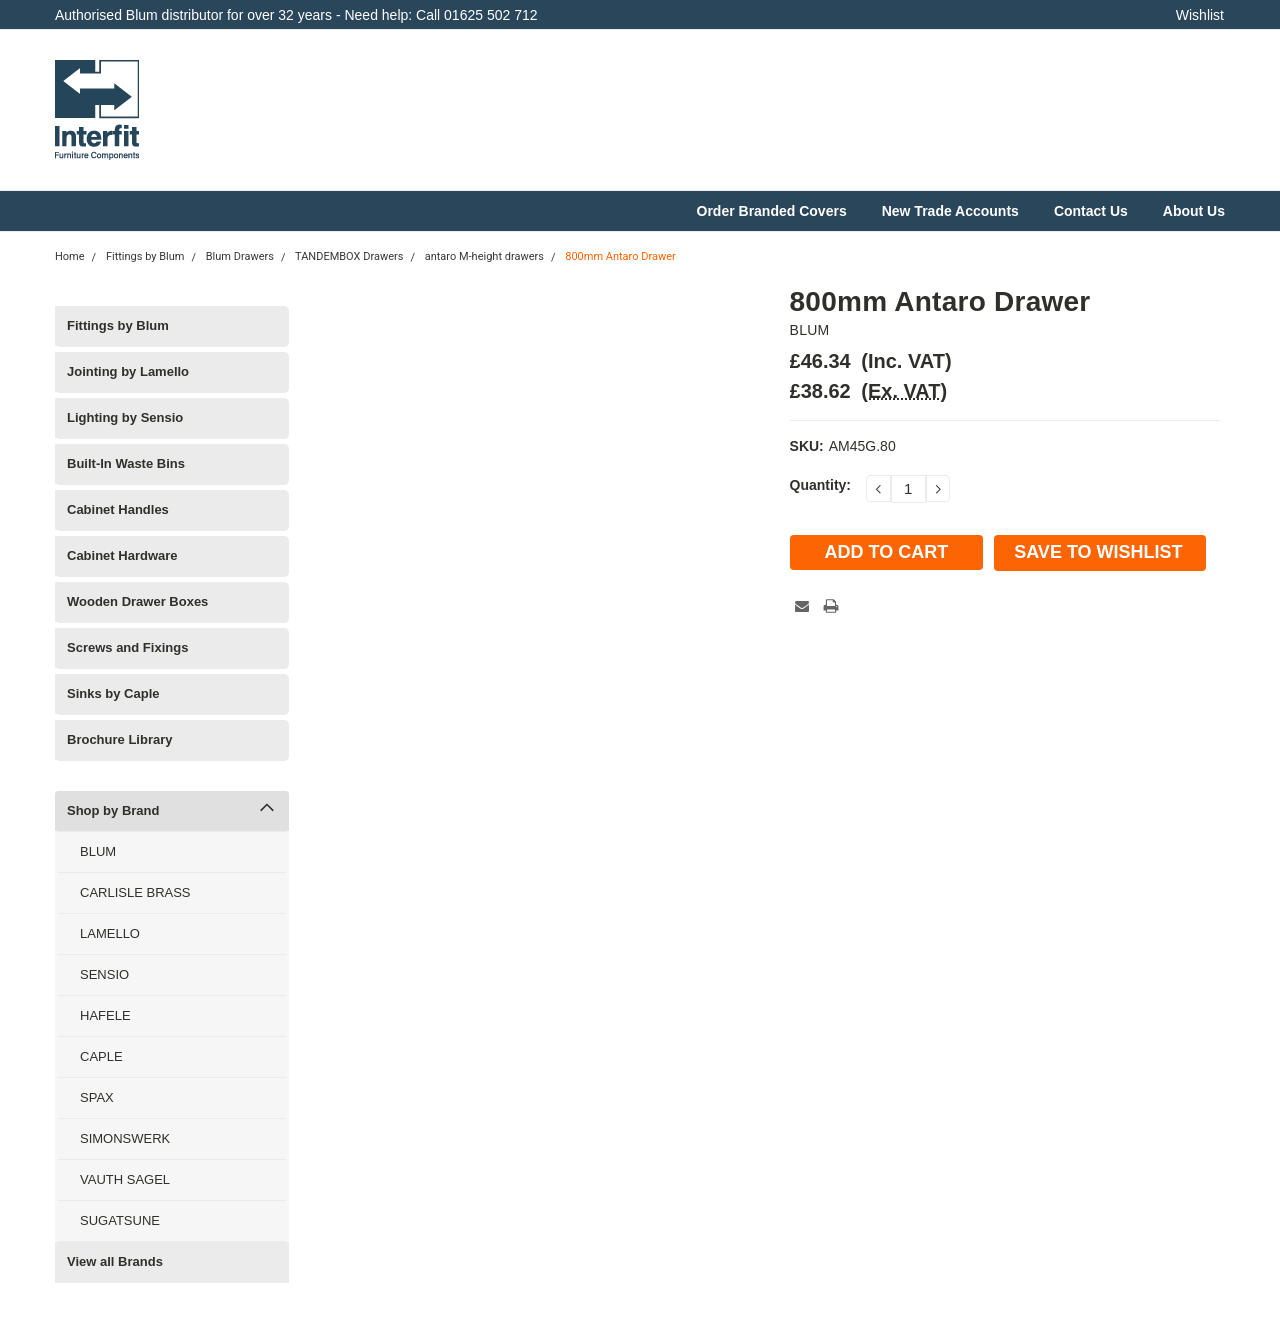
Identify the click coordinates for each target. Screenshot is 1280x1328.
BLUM (98, 851)
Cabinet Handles (118, 509)
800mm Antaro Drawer (620, 256)
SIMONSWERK (125, 1138)
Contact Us (1091, 211)
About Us (1194, 211)
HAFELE (105, 1015)
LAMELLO (110, 933)
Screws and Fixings (127, 647)
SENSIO (104, 974)
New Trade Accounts (950, 211)
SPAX (97, 1097)
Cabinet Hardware (122, 555)
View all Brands (115, 1261)
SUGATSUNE (120, 1220)
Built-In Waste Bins (126, 463)
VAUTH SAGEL (125, 1179)
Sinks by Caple (113, 693)
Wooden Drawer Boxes (137, 601)
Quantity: (820, 485)
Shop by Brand (113, 810)
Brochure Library (119, 739)
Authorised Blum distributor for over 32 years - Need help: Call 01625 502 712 (296, 15)
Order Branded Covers (772, 211)
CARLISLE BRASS (135, 892)
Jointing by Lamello (128, 371)
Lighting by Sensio (125, 417)
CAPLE (101, 1056)
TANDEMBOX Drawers (349, 256)
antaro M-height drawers (484, 256)
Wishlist (1200, 15)
